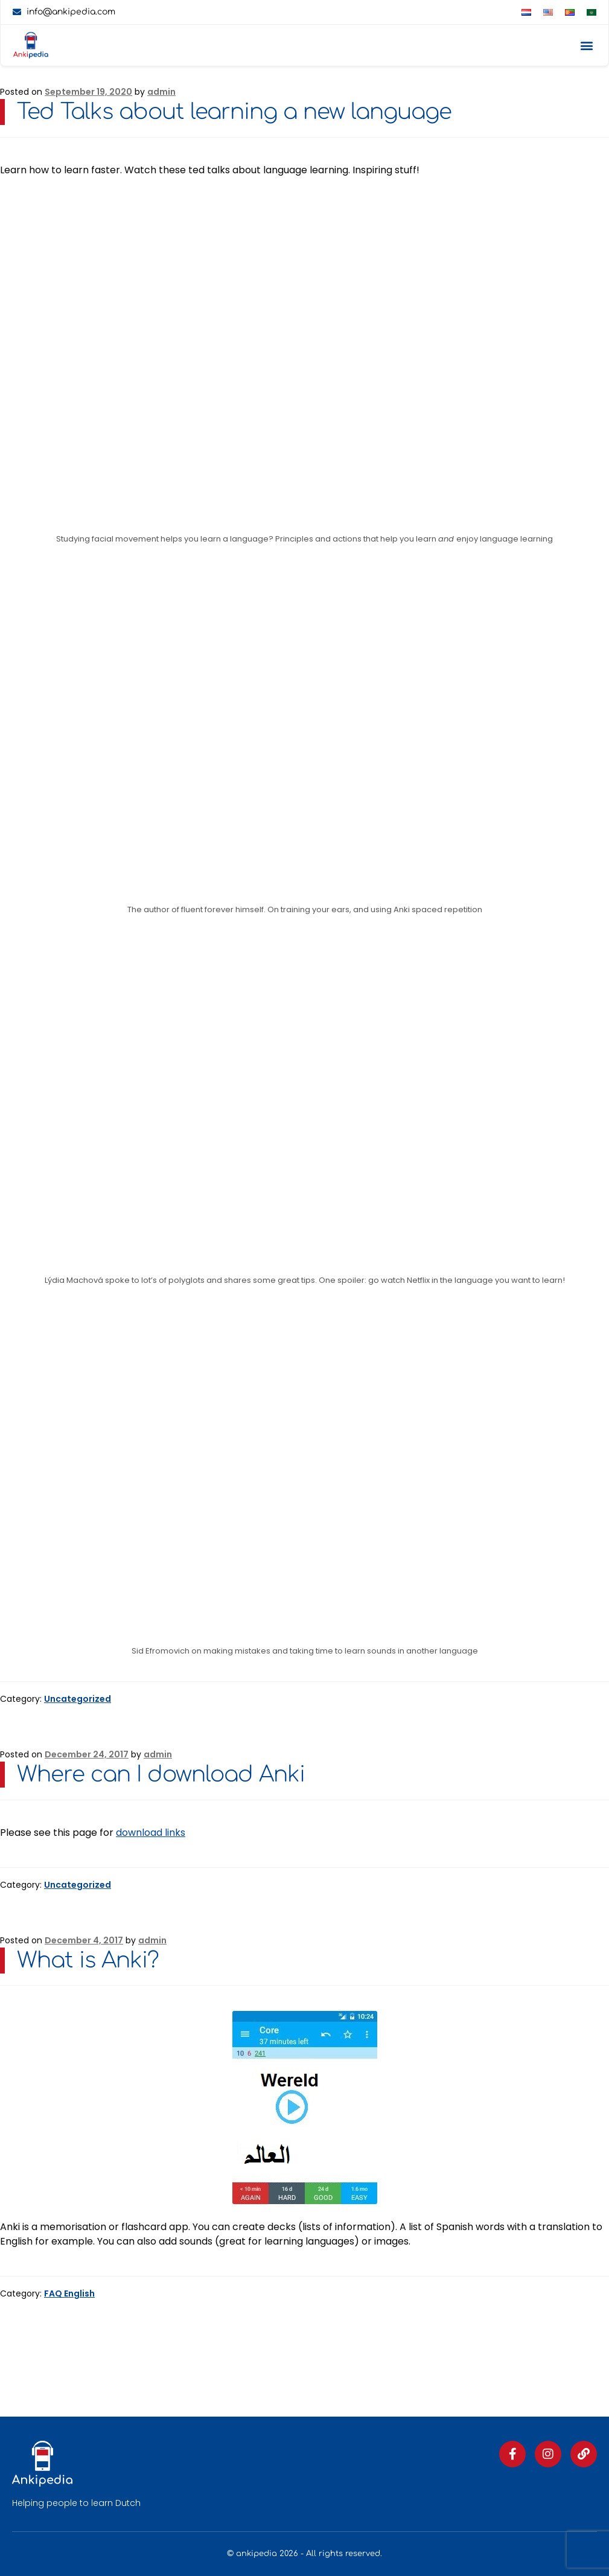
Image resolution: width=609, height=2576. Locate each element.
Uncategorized (77, 1699)
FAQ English (69, 2293)
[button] (586, 46)
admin (161, 92)
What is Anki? (88, 1960)
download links (150, 1832)
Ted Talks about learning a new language (234, 112)
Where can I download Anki (161, 1774)
